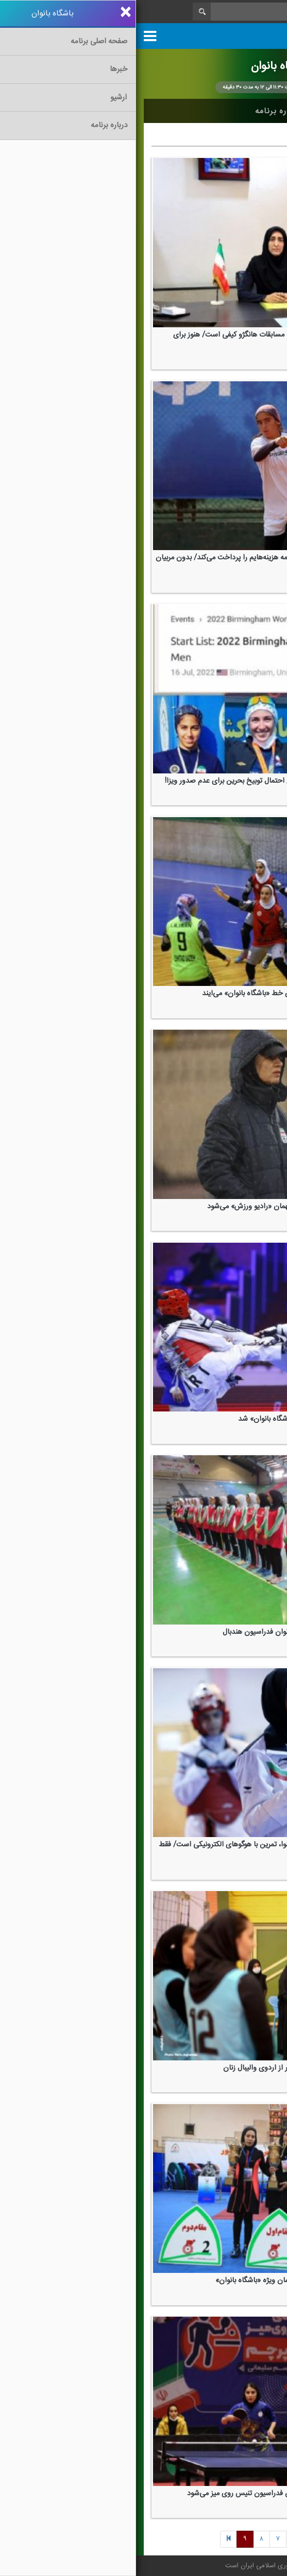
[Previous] (195, 2539)
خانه (263, 111)
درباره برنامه (141, 111)
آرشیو (192, 111)
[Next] (160, 2539)
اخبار (229, 111)
